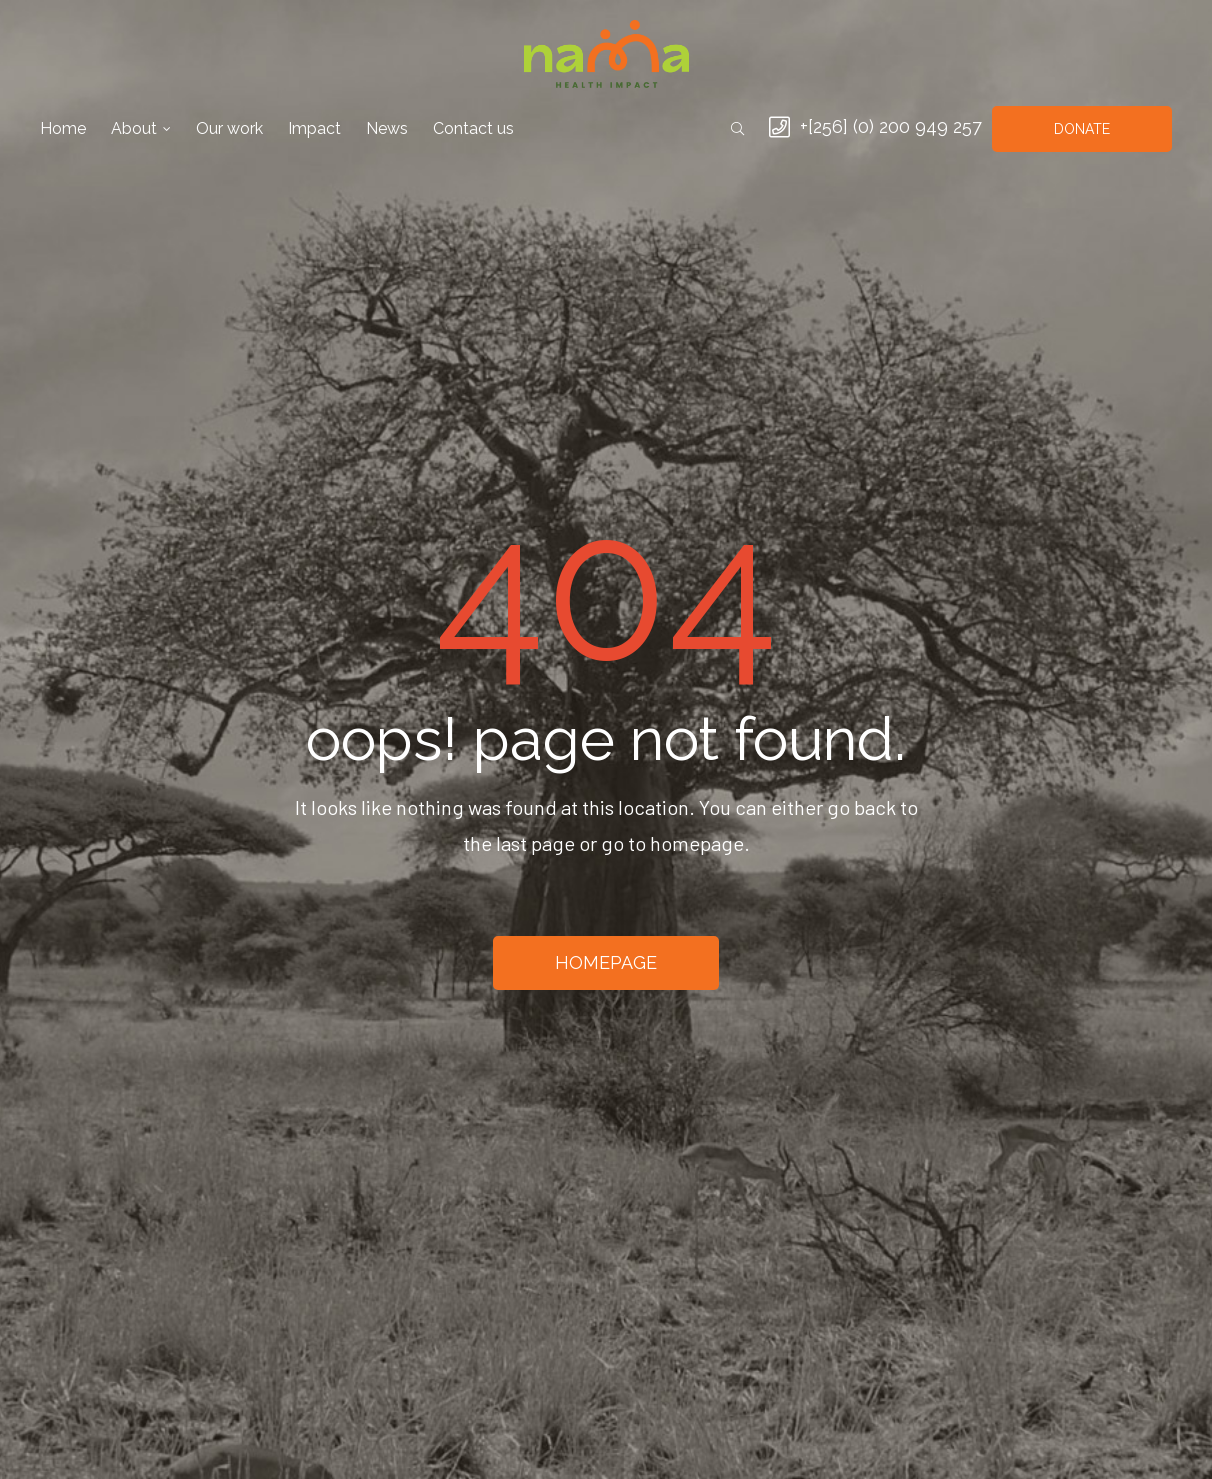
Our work (229, 128)
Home (63, 128)
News (387, 128)
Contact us (473, 128)
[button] (1082, 129)
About (141, 128)
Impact (314, 128)
